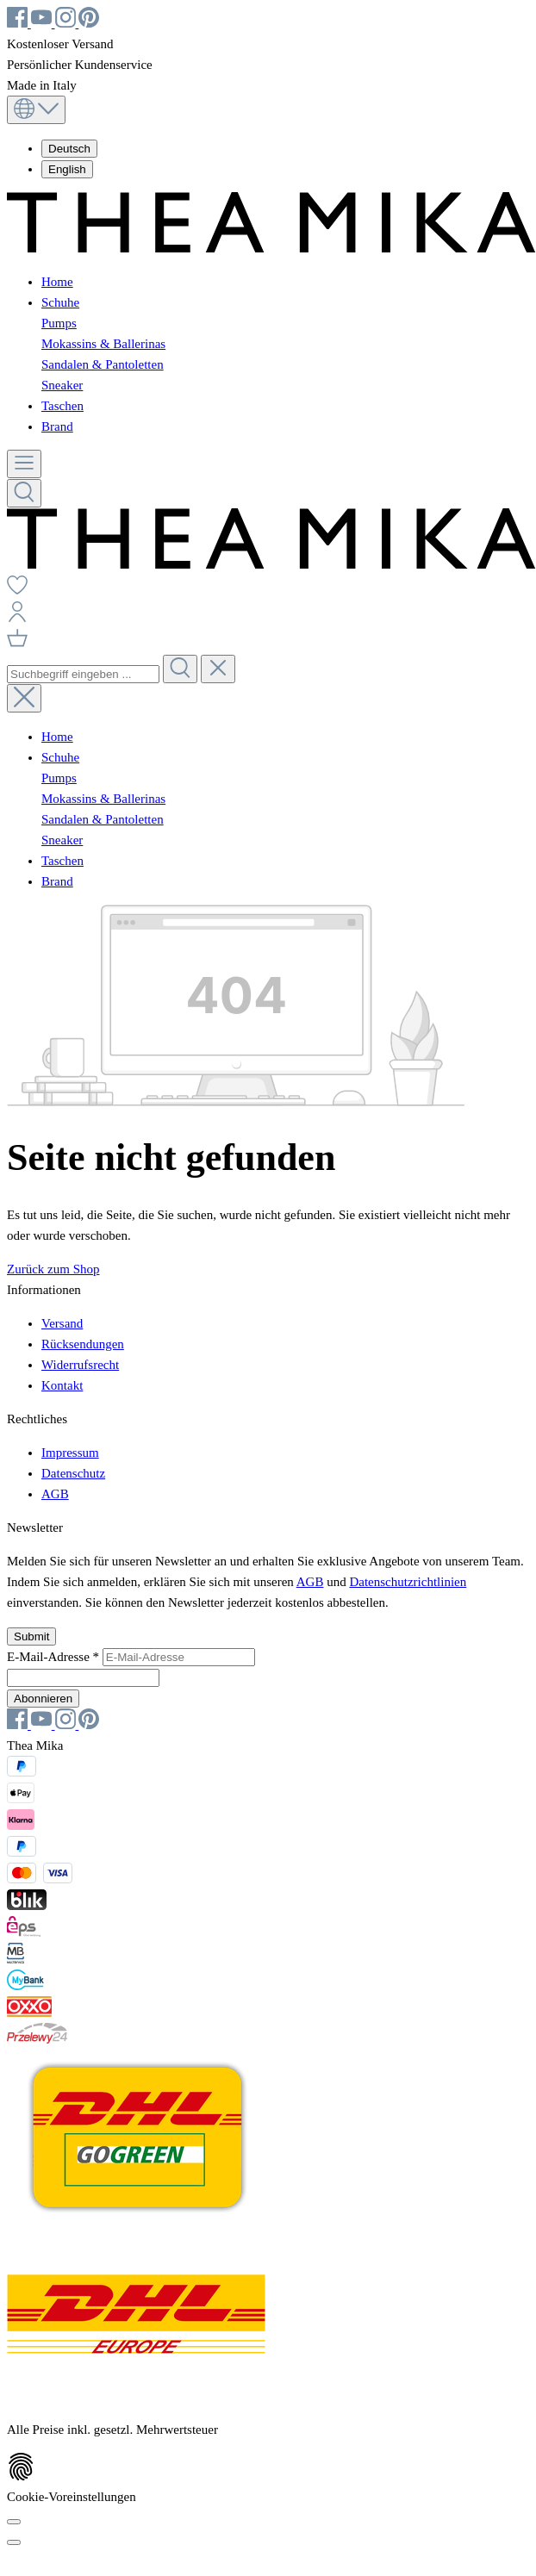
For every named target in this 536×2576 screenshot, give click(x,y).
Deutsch (69, 148)
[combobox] (83, 674)
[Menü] (24, 464)
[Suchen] (24, 493)
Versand (62, 1323)
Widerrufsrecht (80, 1365)
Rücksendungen (82, 1344)
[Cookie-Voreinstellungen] (14, 2521)
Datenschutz (73, 1473)
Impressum (70, 1452)
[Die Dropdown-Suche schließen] (218, 669)
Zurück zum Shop (53, 1269)
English (67, 169)
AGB (55, 1494)
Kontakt (62, 1385)
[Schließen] (14, 2542)
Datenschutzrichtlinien (407, 1582)
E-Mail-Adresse (55, 1657)
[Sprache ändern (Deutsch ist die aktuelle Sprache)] (36, 110)
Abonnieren (43, 1698)
